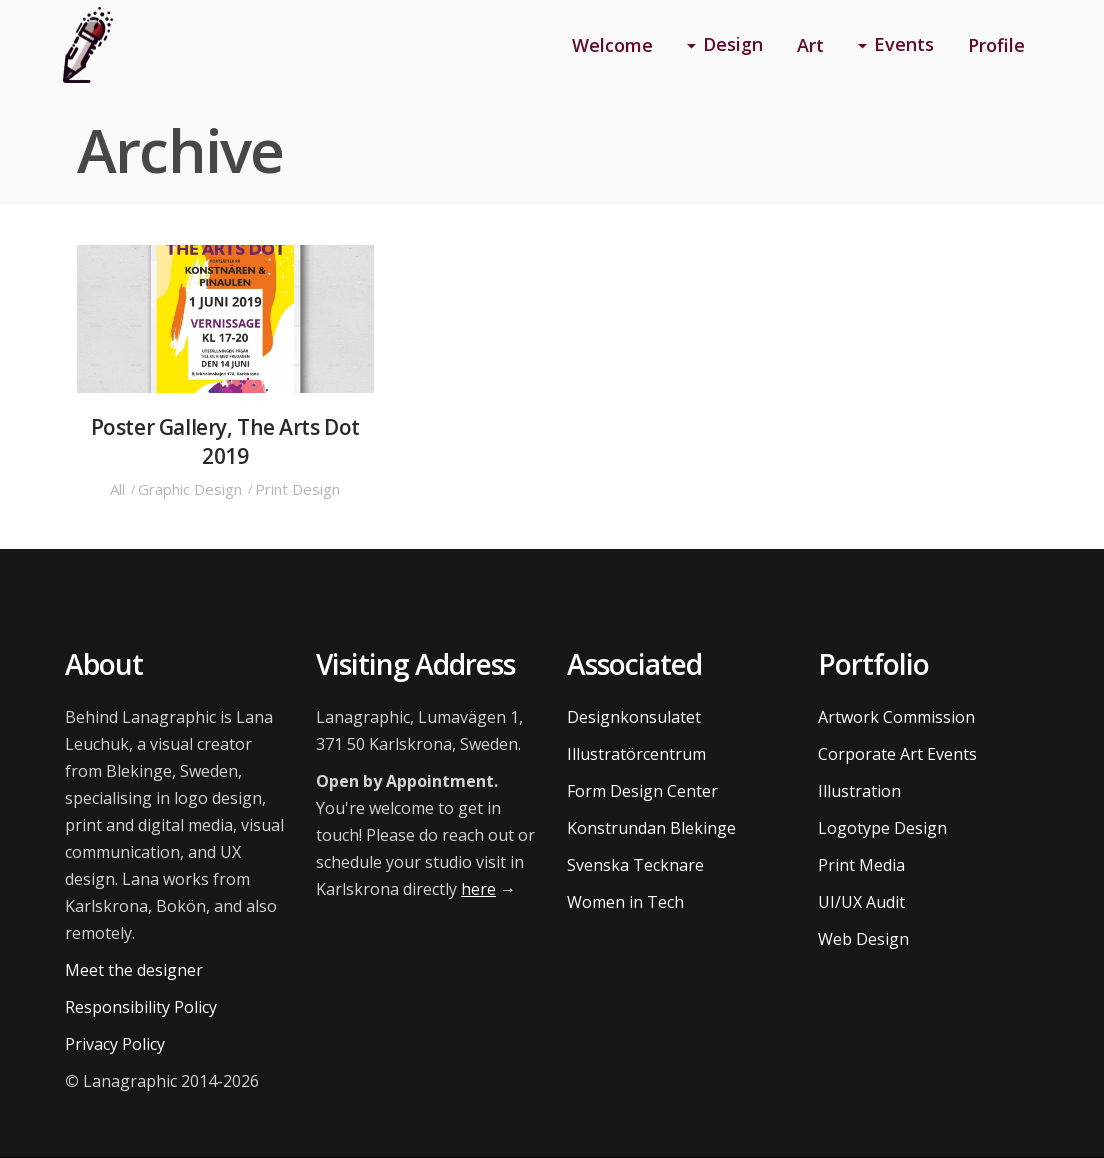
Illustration (859, 791)
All (117, 489)
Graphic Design (190, 489)
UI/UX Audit (861, 902)
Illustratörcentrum (636, 754)
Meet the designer (134, 970)
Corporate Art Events (897, 754)
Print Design (297, 489)
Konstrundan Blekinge (651, 828)
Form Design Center (642, 791)
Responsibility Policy (141, 1007)
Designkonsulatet (634, 717)
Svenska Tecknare (635, 865)
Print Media (861, 865)
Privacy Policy (115, 1044)
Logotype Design (882, 828)
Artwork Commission (896, 717)
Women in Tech (625, 902)
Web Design (863, 939)
